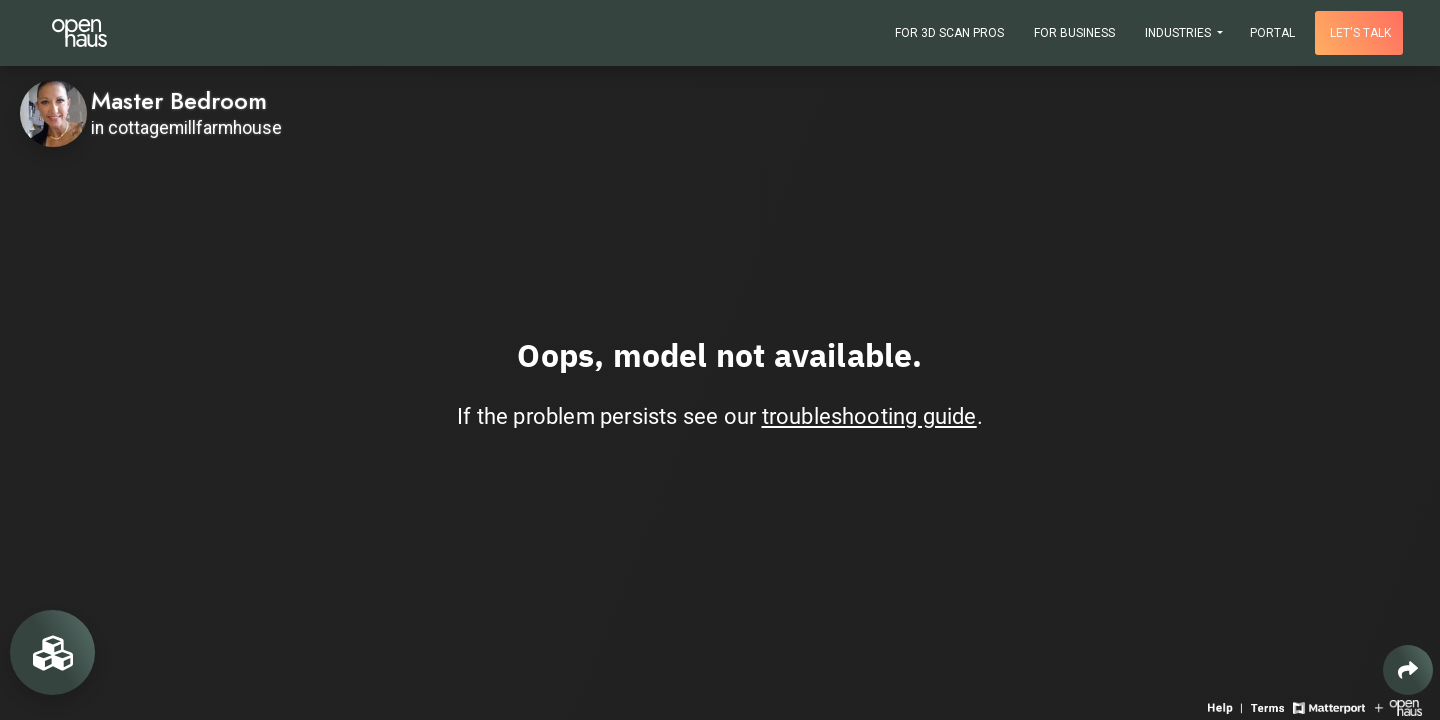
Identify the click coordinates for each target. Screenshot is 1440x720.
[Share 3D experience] (1408, 670)
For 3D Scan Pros (949, 33)
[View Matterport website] (1328, 706)
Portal (1272, 33)
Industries (1179, 33)
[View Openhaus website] (1398, 706)
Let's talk (1360, 33)
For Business (1074, 33)
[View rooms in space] (52, 652)
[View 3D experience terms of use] (1269, 706)
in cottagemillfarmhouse (186, 128)
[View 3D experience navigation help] (1227, 706)
